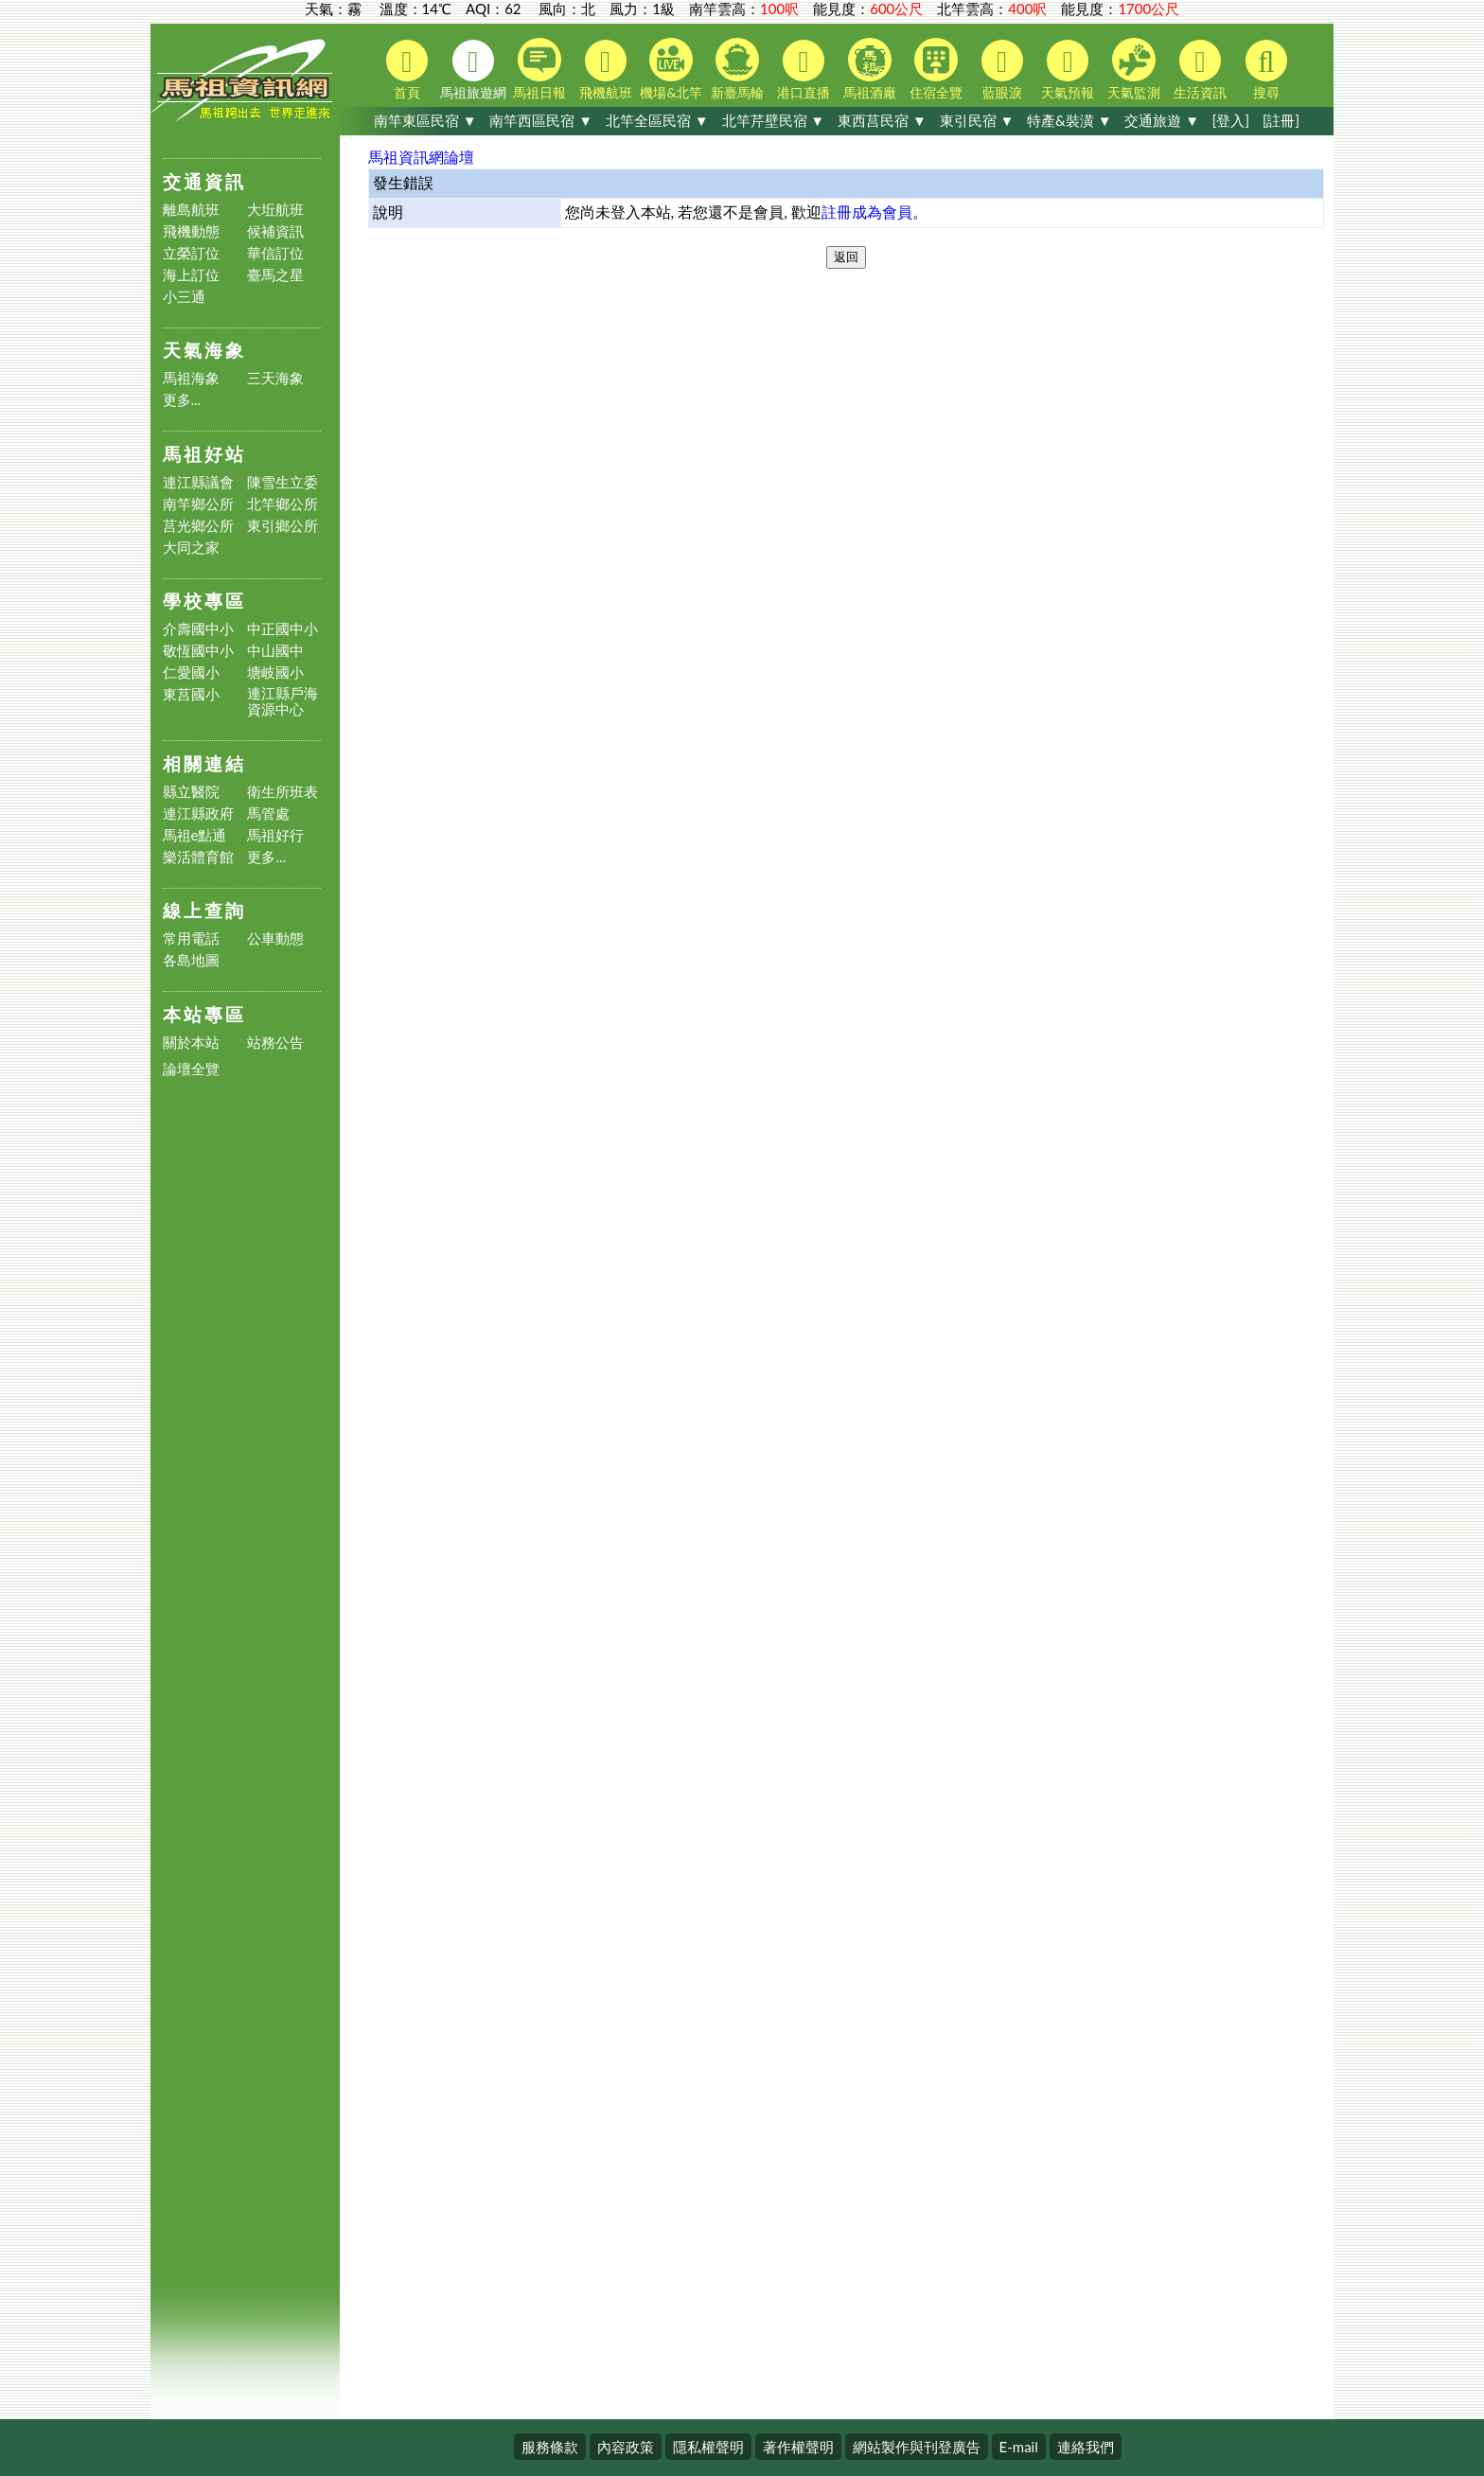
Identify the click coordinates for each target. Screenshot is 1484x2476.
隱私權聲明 (708, 2446)
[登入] (1230, 120)
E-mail (1018, 2446)
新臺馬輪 (737, 69)
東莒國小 (191, 694)
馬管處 (268, 813)
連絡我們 (1085, 2446)
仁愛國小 (191, 672)
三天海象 (275, 378)
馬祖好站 (204, 454)
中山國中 (275, 651)
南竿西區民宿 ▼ (540, 120)
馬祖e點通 (195, 835)
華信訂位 (275, 253)
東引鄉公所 (282, 526)
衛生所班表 (282, 792)
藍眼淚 (1002, 70)
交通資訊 (204, 181)
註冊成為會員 (867, 212)
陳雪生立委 (282, 482)
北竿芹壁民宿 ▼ (773, 120)
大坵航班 (275, 210)
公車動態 (275, 938)
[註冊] (1281, 120)
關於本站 (191, 1043)
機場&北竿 (671, 69)
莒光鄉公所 (198, 526)
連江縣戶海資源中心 (282, 701)
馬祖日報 (539, 69)
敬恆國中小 (198, 651)
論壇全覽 (191, 1069)
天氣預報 (1067, 70)
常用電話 (191, 938)
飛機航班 (605, 70)
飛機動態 (191, 231)
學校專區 (204, 600)
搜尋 (1266, 70)
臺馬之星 (275, 275)
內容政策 (625, 2446)
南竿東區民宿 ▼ (425, 120)
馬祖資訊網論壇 (421, 157)
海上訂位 (191, 275)
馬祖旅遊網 (473, 70)
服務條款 (549, 2446)
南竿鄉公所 (198, 504)
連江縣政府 (198, 813)
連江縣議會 (198, 482)
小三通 (184, 297)
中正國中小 (282, 629)
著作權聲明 (798, 2446)
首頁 (407, 70)
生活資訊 (1200, 70)
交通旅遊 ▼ (1161, 120)
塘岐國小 (275, 672)
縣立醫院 (191, 792)
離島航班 (191, 210)
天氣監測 (1133, 69)
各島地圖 (191, 960)
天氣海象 (204, 350)
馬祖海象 (191, 378)
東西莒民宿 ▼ (882, 120)
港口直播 (803, 70)
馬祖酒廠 (869, 69)
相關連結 (204, 763)
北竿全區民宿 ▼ (657, 120)
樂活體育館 (198, 857)
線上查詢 (204, 910)
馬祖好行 (275, 835)
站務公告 (275, 1043)
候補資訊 (275, 231)
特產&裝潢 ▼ (1069, 120)
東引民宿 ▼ (977, 120)
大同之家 (191, 547)
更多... (182, 400)
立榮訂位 (191, 253)
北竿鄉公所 (282, 504)
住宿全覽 (936, 69)
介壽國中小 (198, 629)
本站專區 (204, 1014)
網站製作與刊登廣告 (916, 2446)
